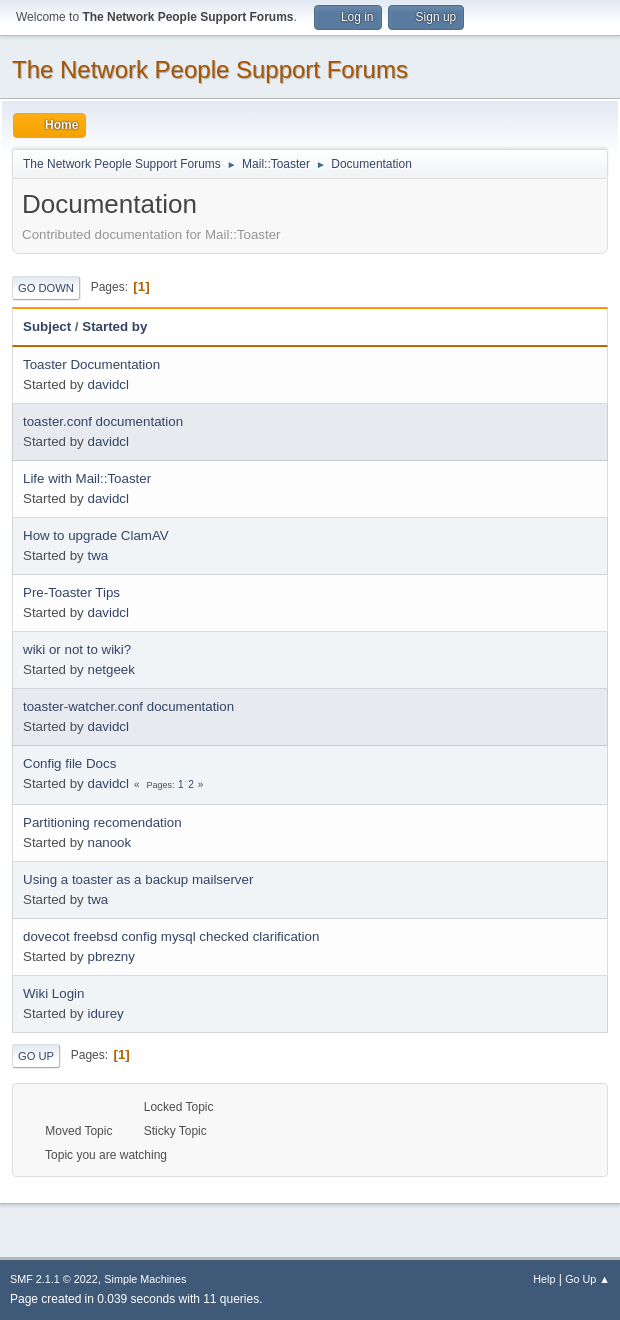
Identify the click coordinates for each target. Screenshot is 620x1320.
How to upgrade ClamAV (96, 535)
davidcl (108, 384)
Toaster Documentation (91, 364)
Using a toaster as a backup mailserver (138, 879)
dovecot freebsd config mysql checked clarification (171, 936)
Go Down (46, 288)
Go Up (36, 1056)
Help (544, 1279)
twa (97, 555)
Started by (114, 326)
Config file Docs (69, 763)
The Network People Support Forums (210, 69)
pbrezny (110, 956)
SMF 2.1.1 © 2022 (54, 1279)
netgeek (110, 669)
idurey (105, 1013)
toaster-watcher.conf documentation (128, 706)
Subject (47, 326)
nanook (109, 842)
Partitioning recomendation (102, 822)
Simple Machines (145, 1279)
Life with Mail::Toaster (87, 478)
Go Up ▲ (587, 1279)
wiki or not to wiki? (77, 649)
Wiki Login (53, 993)
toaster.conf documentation (103, 421)
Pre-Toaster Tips (71, 592)
